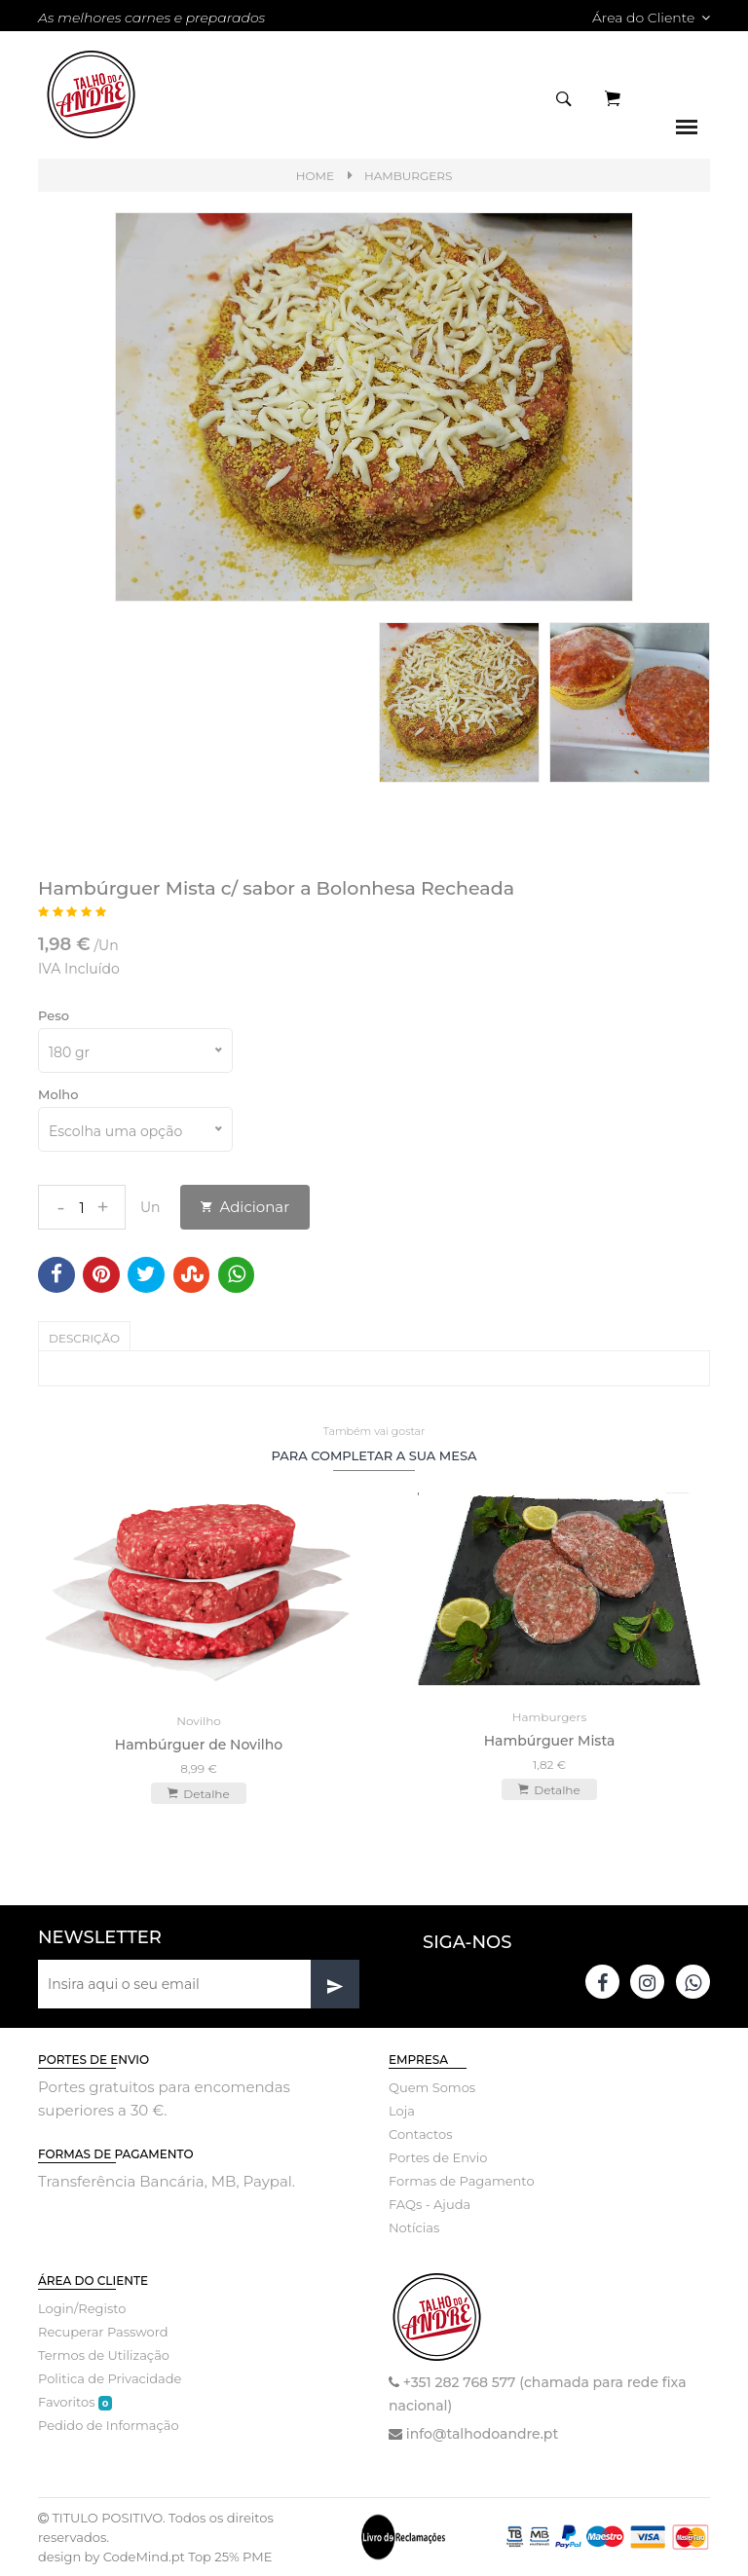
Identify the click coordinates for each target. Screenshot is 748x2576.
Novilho (198, 1720)
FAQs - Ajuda (429, 2204)
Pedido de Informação (108, 2425)
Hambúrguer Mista (550, 1740)
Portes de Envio (438, 2157)
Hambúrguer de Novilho (198, 1744)
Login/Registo (82, 2308)
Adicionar (245, 1206)
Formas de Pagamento (462, 2181)
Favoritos (75, 2402)
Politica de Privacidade (109, 2378)
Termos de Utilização (103, 2355)
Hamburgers (408, 175)
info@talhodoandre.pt (482, 2434)
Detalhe (198, 1793)
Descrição (84, 1338)
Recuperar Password (103, 2331)
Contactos (420, 2134)
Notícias (414, 2227)
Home (315, 175)
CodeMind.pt (144, 2556)
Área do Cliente (651, 17)
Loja (402, 2110)
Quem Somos (432, 2087)
